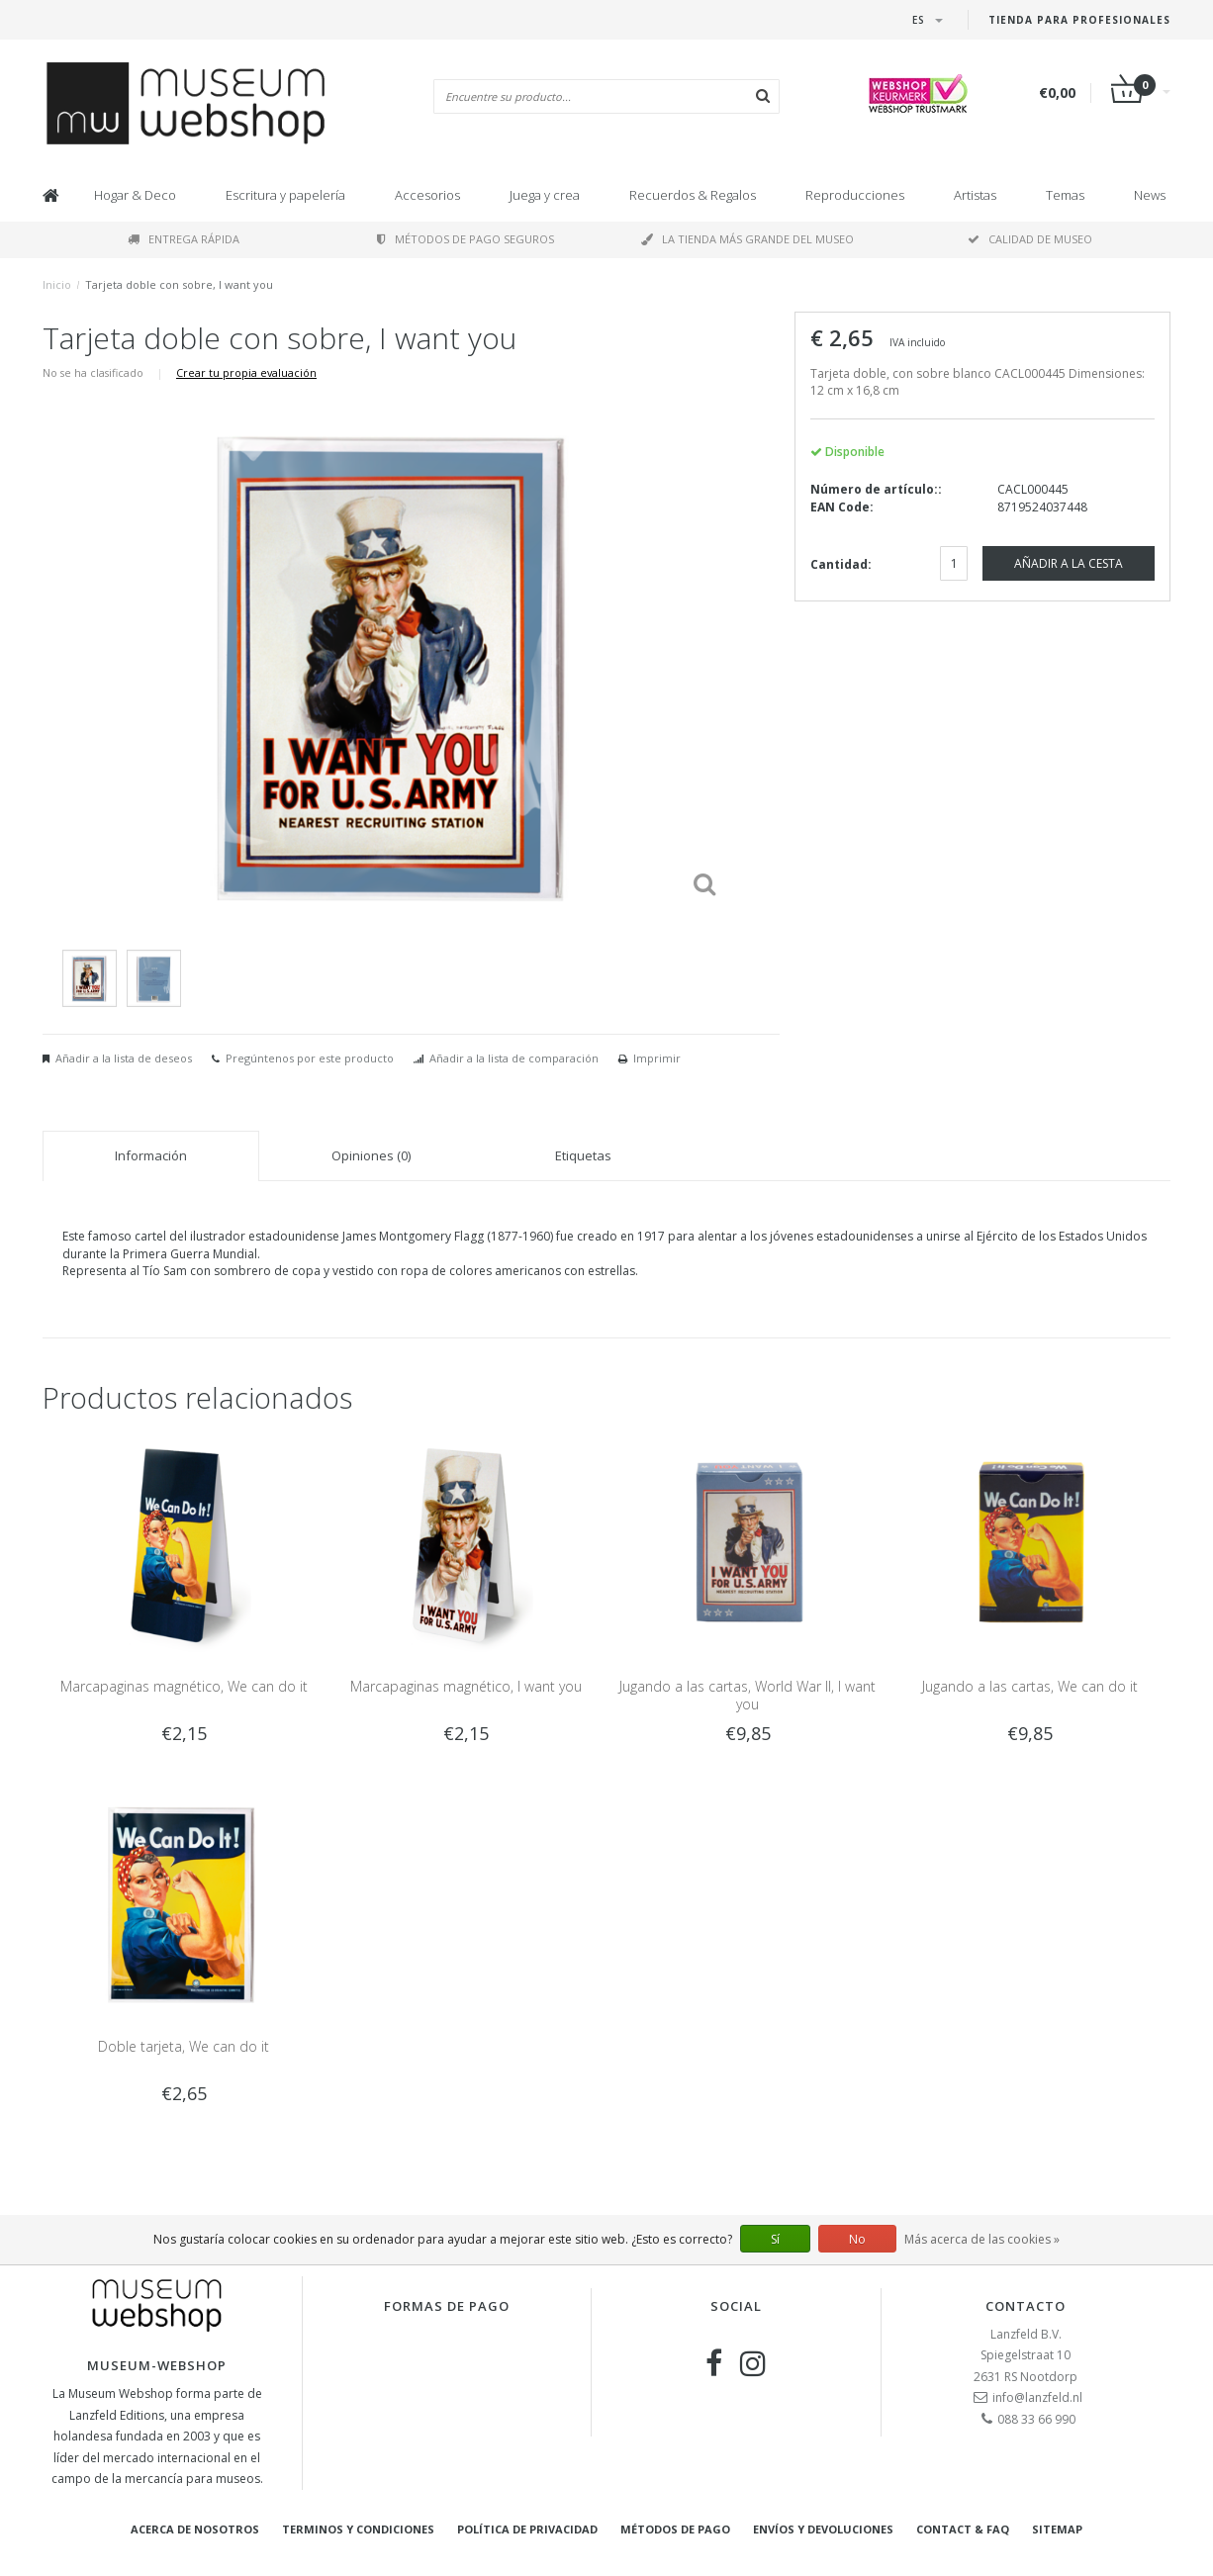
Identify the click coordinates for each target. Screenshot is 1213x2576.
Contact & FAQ (962, 2529)
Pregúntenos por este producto (310, 1058)
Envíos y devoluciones (823, 2529)
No (857, 2239)
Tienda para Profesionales (1079, 20)
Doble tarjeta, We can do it (183, 2046)
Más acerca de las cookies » (982, 2239)
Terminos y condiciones (358, 2529)
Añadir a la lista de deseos (123, 1058)
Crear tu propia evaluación (246, 372)
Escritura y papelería (285, 195)
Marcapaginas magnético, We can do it (184, 1686)
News (1150, 195)
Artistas (975, 195)
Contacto (1025, 2306)
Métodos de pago (675, 2529)
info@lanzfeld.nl (1037, 2397)
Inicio (57, 284)
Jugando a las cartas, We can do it (1030, 1686)
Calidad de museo (1030, 238)
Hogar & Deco (135, 195)
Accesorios (427, 195)
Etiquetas (583, 1155)
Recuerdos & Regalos (692, 195)
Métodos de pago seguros (465, 238)
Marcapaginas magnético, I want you (466, 1686)
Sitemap (1057, 2529)
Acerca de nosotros (195, 2529)
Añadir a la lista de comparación (514, 1058)
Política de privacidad (527, 2529)
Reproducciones (854, 195)
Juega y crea (545, 195)
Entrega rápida (183, 238)
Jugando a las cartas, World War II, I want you (747, 1695)
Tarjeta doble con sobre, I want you (179, 284)
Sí (775, 2239)
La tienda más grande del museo (747, 238)
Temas (1065, 195)
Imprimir (657, 1058)
